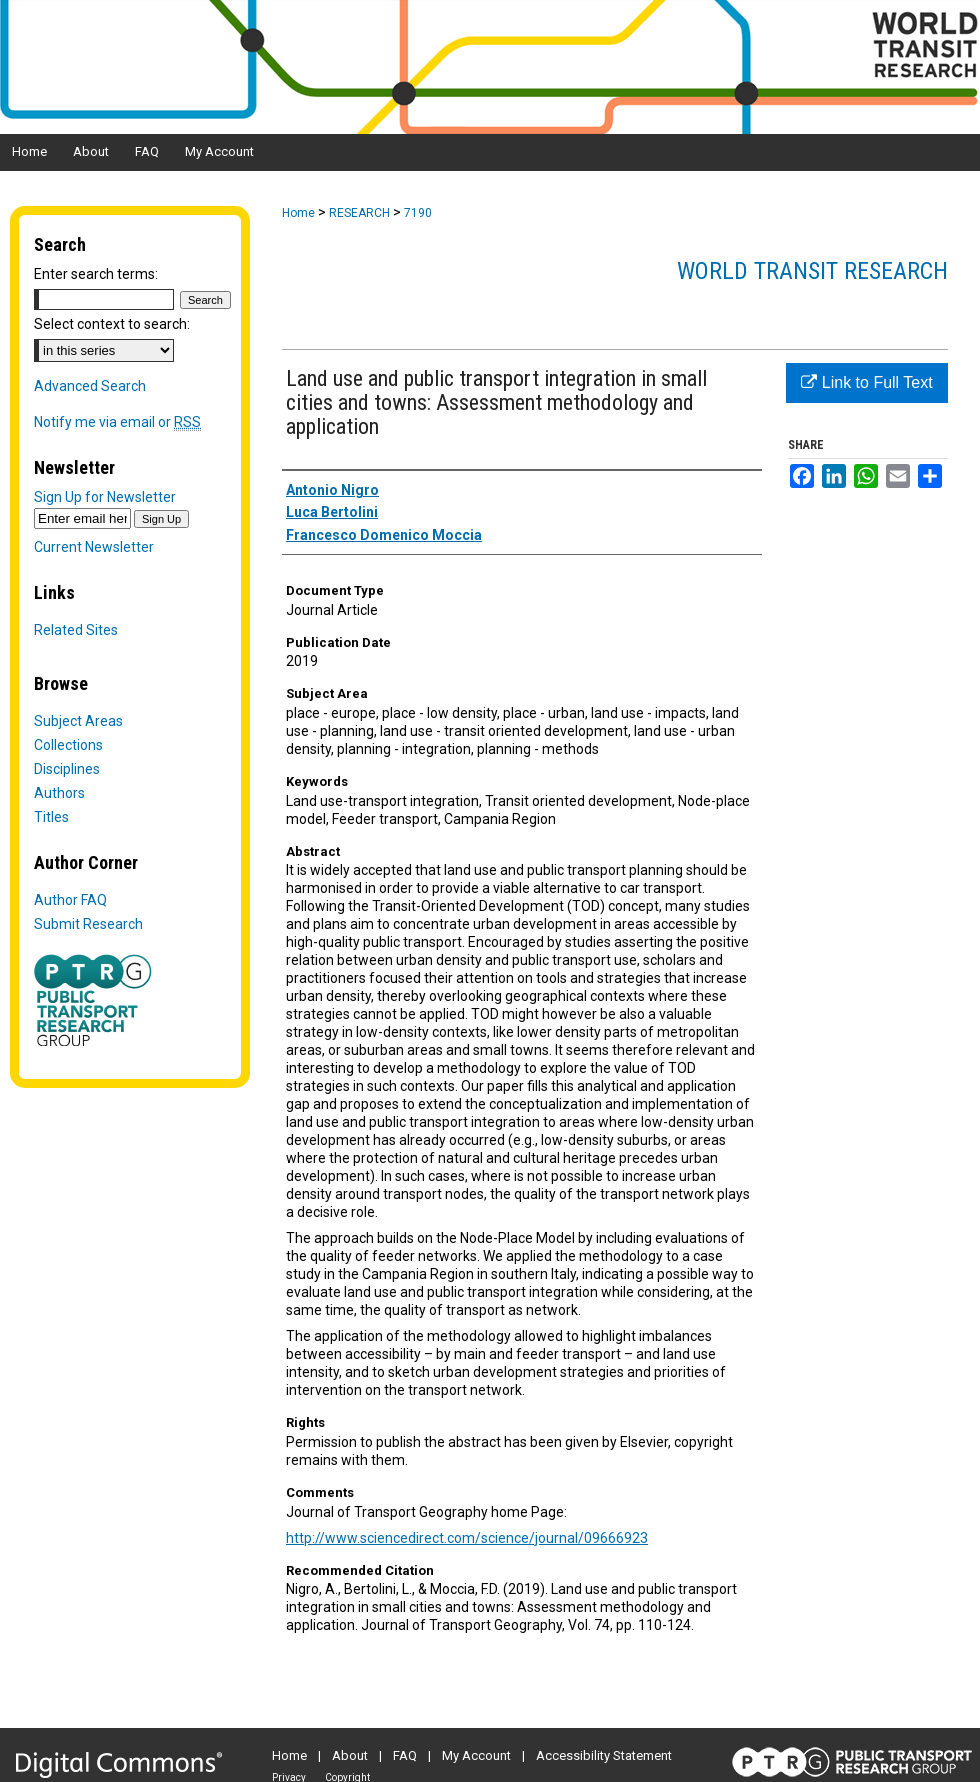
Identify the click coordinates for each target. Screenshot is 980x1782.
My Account (476, 1755)
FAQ (405, 1755)
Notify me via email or (117, 422)
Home (298, 213)
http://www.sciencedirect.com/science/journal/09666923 (467, 1538)
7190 (418, 213)
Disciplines (67, 769)
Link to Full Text (866, 382)
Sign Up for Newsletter (105, 497)
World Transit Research (812, 271)
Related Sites (76, 630)
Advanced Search (90, 386)
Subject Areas (78, 721)
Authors (59, 793)
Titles (51, 817)
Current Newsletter (94, 547)
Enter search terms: (96, 274)
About (350, 1755)
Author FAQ (70, 900)
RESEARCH (359, 213)
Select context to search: (112, 324)
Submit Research (88, 924)
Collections (68, 745)
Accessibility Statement (604, 1755)
